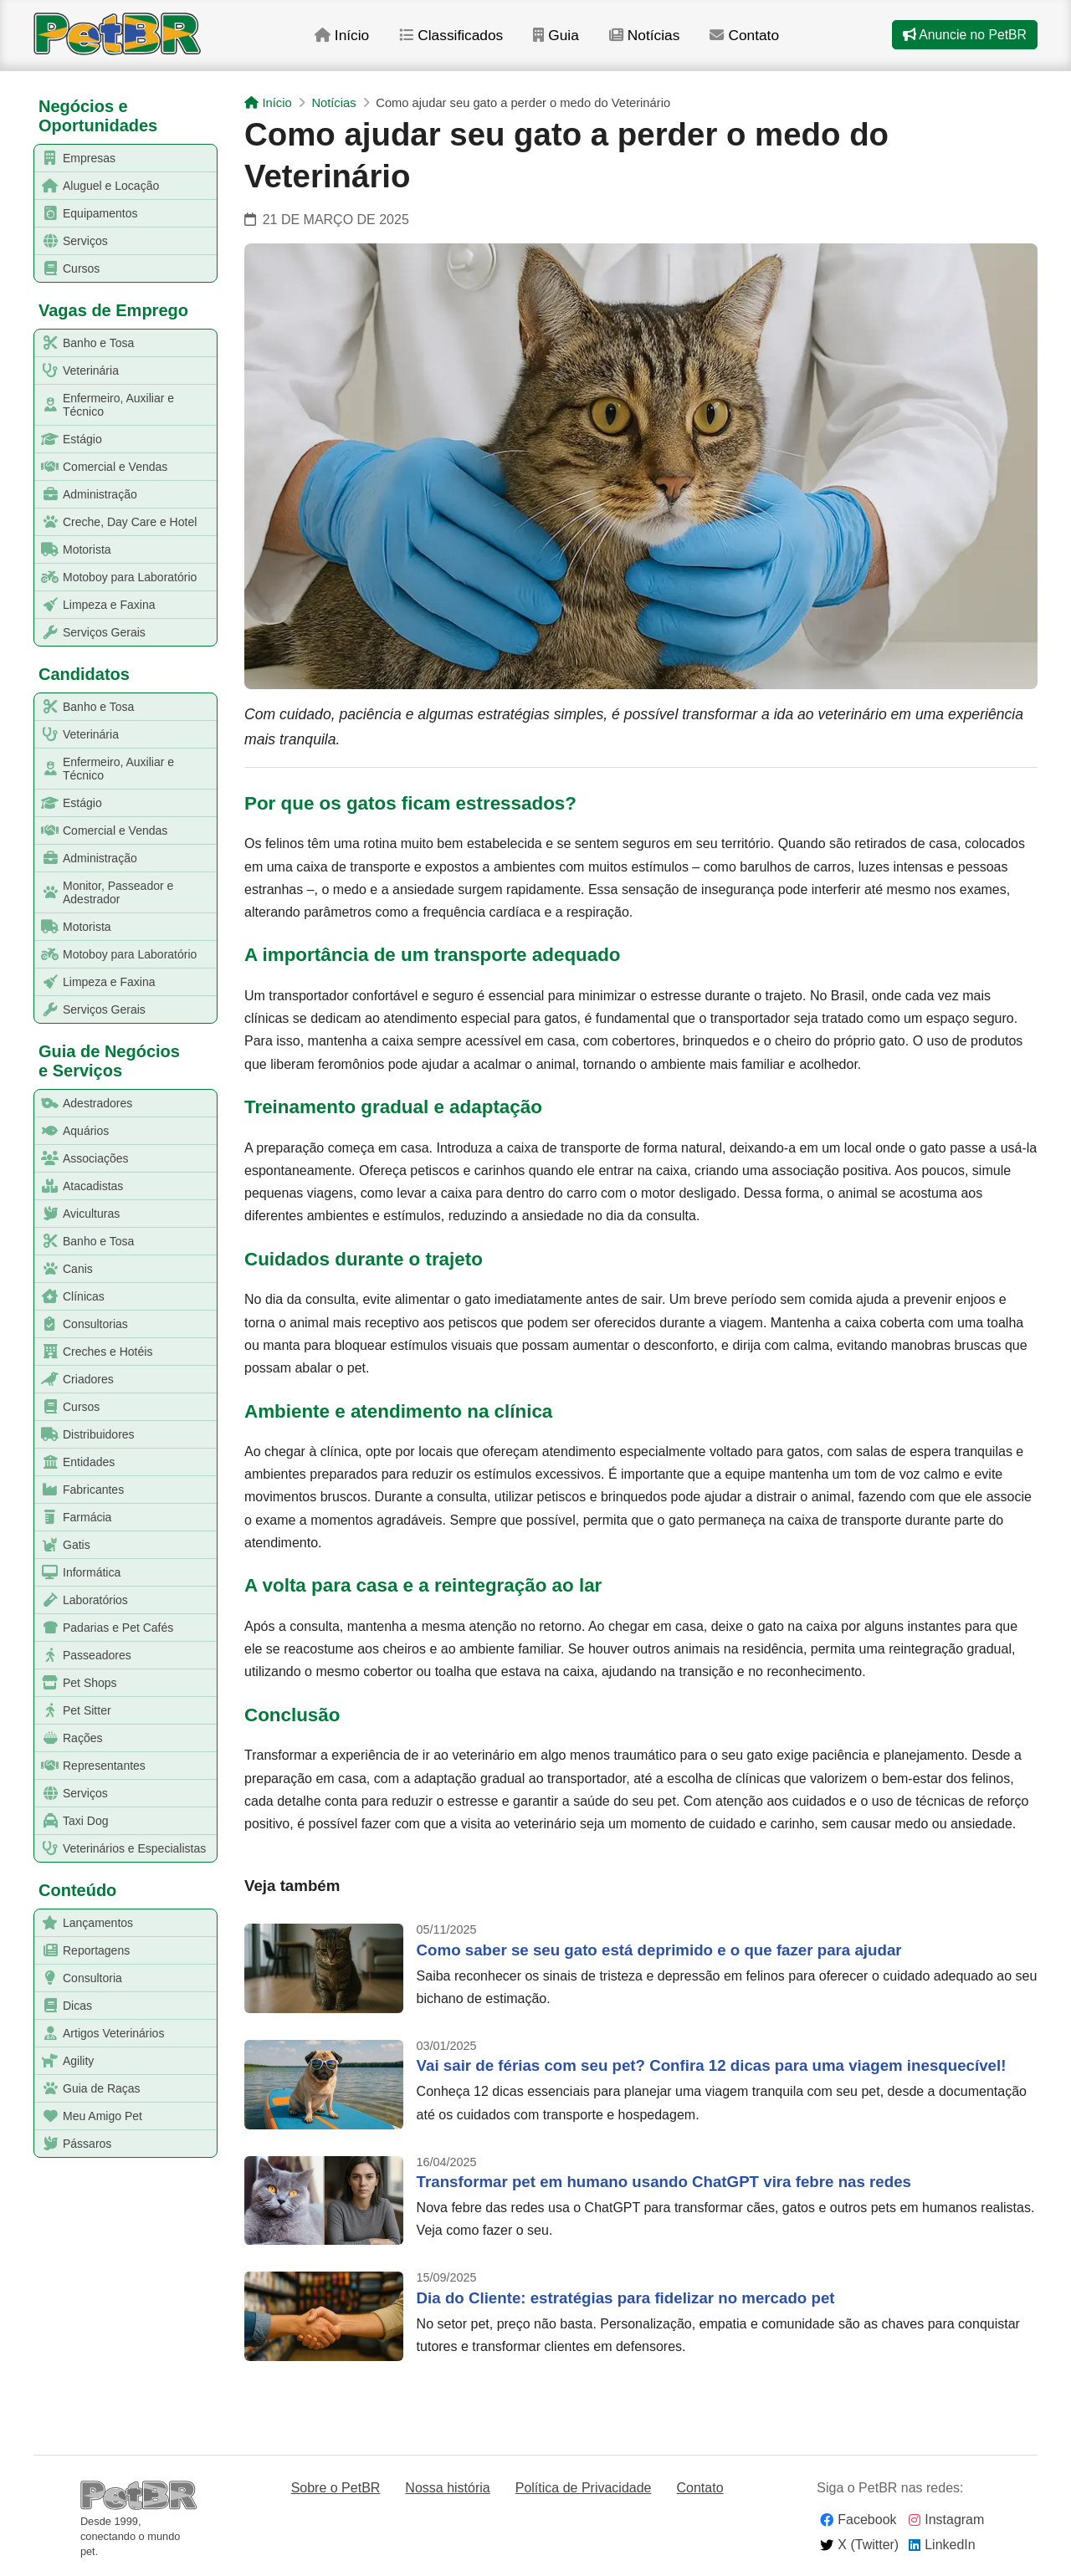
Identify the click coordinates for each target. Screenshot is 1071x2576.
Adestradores (83, 1103)
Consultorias (81, 1324)
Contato (765, 41)
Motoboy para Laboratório (116, 577)
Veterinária (77, 371)
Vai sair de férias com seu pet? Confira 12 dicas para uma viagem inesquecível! (712, 2065)
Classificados (468, 41)
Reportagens (82, 1951)
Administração (86, 495)
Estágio (68, 439)
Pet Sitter (73, 1711)
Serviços (71, 241)
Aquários (72, 1131)
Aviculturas (77, 1214)
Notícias (664, 41)
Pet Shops (76, 1683)
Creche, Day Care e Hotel (116, 522)
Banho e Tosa (84, 343)
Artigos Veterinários (99, 2034)
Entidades (75, 1462)
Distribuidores (85, 1435)
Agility (64, 2061)
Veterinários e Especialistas (120, 1849)
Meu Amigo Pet (88, 2116)
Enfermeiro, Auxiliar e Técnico (104, 404)
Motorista (73, 550)
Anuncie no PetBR (964, 40)
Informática (77, 1573)
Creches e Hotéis (93, 1352)
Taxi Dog (71, 1821)
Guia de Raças (88, 2089)
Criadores (74, 1379)
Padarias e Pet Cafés (104, 1628)
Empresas (75, 158)
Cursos (67, 269)
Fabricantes (79, 1490)
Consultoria (78, 1978)
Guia (574, 41)
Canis (64, 1269)
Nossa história (447, 2488)
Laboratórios (81, 1600)
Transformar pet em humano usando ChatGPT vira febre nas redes (664, 2181)
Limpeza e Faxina (95, 605)
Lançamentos (84, 1923)
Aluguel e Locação (97, 186)
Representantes (90, 1766)
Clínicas (70, 1297)
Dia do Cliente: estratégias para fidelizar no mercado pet (626, 2298)
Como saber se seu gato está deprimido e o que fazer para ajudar (659, 1950)
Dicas (63, 2006)
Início (357, 41)
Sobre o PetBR (336, 2488)
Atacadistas (79, 1186)
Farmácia (73, 1517)
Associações (82, 1159)
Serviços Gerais (90, 633)
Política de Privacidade (583, 2488)
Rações (68, 1738)
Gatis (62, 1545)
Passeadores (83, 1655)
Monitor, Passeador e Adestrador (104, 892)
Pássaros (73, 2144)
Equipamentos (86, 214)
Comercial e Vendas (101, 467)
